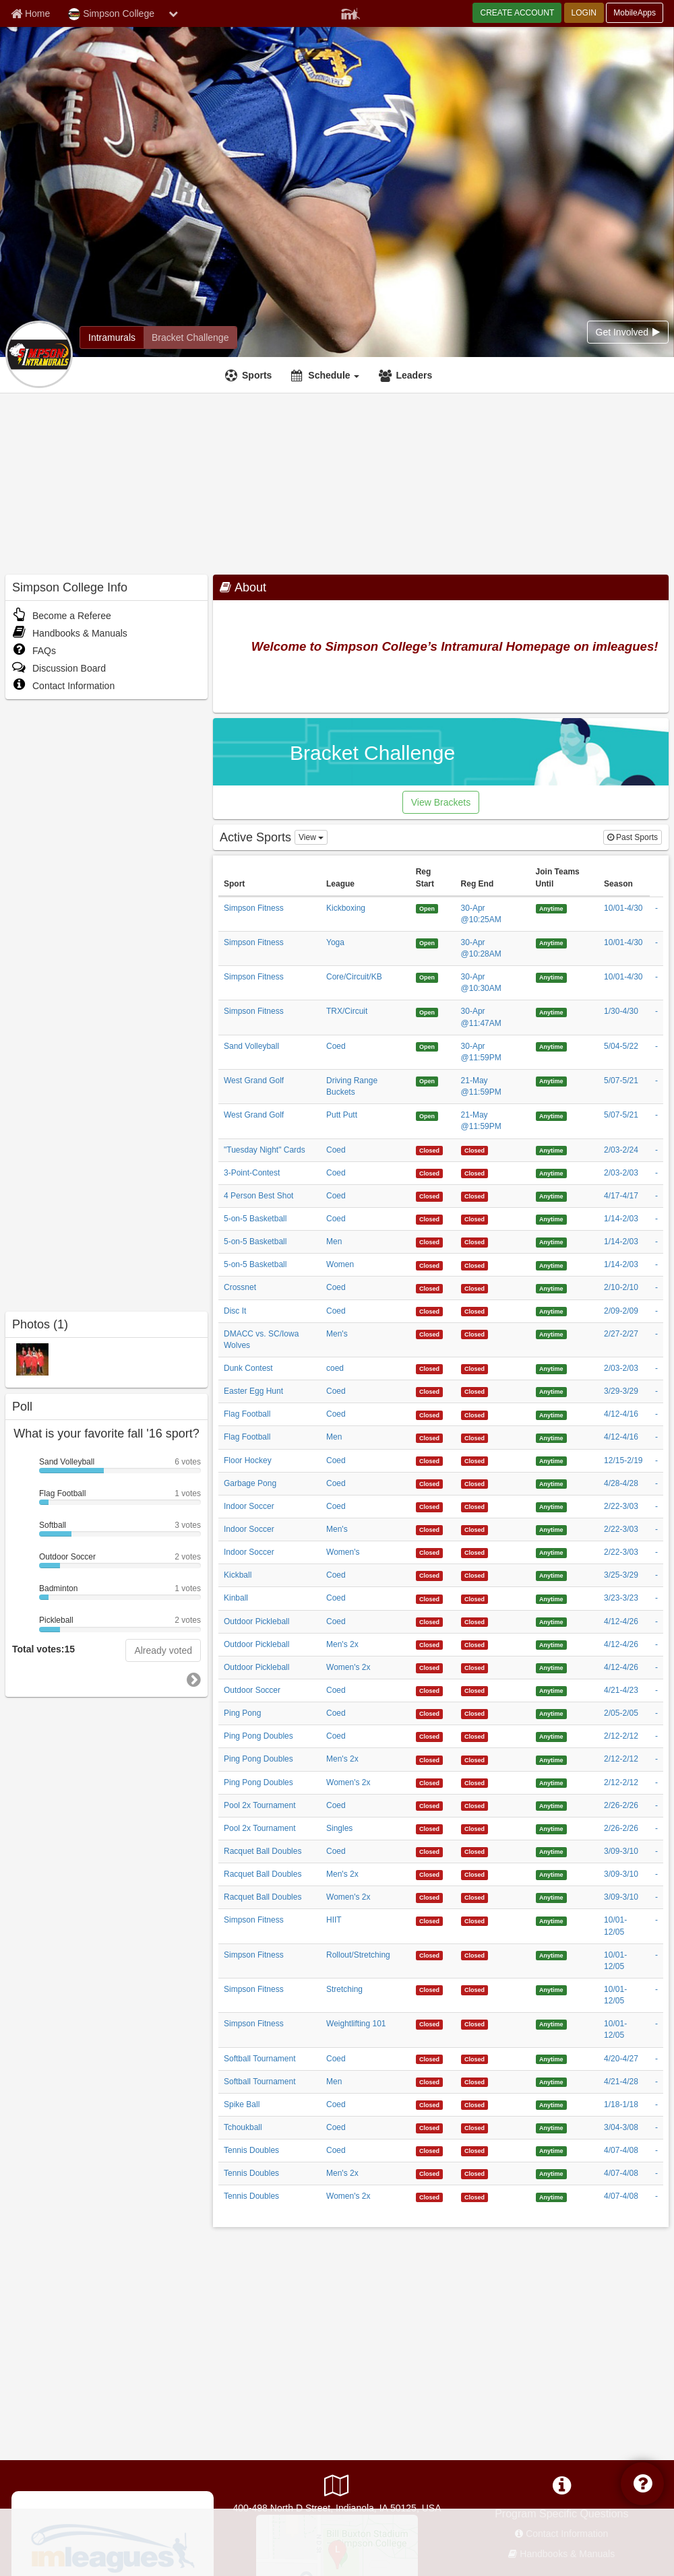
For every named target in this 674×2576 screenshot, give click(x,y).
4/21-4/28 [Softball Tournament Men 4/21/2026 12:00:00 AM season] (621, 2081)
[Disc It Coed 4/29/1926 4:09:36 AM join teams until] (551, 1311)
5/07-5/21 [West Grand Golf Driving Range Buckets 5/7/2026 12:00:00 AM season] (621, 1080)
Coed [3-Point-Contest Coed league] (336, 1173)
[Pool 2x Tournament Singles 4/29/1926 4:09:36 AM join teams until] (551, 1828)
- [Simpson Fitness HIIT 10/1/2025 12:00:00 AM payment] (656, 1920)
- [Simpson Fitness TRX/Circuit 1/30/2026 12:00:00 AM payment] (656, 1011)
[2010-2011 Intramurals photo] (32, 1358)
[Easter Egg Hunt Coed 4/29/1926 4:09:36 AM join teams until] (551, 1391)
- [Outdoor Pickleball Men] (656, 1644)
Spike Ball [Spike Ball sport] (241, 2104)
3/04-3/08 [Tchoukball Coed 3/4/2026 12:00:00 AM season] (621, 2127)
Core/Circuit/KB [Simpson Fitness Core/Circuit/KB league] (354, 976)
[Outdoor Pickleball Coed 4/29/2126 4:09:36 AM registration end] (475, 1621)
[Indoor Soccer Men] (429, 1529)
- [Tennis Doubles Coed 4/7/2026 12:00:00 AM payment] (656, 2150)
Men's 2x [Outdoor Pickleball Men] (342, 1644)
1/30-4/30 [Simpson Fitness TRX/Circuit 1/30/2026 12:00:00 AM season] (621, 1011)
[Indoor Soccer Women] (429, 1552)
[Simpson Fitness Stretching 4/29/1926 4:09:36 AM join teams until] (551, 1989)
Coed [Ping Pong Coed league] (336, 1713)
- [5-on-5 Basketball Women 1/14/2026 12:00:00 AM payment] (656, 1264)
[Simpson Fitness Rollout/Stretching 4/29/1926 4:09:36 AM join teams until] (551, 1955)
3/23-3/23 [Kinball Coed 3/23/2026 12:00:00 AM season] (621, 1598)
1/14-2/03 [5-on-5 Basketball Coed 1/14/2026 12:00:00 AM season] (621, 1218)
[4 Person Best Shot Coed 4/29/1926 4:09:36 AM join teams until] (551, 1195)
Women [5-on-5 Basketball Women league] (340, 1264)
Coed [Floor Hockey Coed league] (336, 1460)
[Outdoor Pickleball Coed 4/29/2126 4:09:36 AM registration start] (429, 1621)
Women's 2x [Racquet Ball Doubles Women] (348, 1897)
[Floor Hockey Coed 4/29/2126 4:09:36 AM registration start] (429, 1460)
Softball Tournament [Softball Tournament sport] (260, 2058)
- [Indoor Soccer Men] (656, 1529)
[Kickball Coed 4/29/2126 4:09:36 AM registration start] (429, 1575)
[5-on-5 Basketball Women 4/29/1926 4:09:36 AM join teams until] (551, 1264)
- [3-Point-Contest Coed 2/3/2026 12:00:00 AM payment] (656, 1173)
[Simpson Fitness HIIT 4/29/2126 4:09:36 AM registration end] (475, 1920)
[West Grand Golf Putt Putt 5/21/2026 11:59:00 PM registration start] (427, 1115)
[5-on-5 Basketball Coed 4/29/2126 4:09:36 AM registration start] (429, 1218)
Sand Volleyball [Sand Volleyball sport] (251, 1046)
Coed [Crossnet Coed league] (336, 1287)
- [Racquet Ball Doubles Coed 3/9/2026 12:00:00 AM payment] (656, 1851)
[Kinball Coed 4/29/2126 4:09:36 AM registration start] (429, 1598)
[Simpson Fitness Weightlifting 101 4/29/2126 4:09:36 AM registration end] (475, 2023)
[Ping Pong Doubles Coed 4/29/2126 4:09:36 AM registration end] (475, 1736)
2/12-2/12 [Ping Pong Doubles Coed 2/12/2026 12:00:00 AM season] (621, 1736)
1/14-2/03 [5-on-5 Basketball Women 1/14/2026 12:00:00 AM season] (621, 1264)
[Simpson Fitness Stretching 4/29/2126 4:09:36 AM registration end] (475, 1989)
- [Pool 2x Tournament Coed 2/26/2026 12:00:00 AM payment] (656, 1805)
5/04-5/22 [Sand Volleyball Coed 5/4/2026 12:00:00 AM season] (621, 1046)
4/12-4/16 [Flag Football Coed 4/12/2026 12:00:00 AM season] (621, 1414)
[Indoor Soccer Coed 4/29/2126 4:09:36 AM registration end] (475, 1506)
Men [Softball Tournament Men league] (334, 2081)
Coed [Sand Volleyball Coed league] (336, 1046)
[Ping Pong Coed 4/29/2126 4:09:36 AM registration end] (475, 1713)
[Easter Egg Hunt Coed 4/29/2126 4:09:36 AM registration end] (475, 1391)
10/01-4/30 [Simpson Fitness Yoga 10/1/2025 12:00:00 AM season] (623, 942)
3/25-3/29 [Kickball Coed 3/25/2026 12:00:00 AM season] (621, 1575)
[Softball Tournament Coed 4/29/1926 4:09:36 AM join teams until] (551, 2058)
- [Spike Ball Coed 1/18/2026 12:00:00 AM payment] (656, 2104)
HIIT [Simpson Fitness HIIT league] (334, 1920)
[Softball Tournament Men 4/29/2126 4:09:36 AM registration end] (475, 2081)
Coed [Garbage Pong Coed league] (336, 1483)
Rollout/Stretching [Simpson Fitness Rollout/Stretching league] (358, 1955)
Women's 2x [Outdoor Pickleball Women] (348, 1667)
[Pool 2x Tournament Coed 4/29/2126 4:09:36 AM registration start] (429, 1805)
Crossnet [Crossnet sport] (240, 1287)
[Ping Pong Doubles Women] (429, 1782)
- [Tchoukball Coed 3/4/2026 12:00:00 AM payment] (656, 2127)
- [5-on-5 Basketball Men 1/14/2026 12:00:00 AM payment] (656, 1241)
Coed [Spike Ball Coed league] (336, 2104)
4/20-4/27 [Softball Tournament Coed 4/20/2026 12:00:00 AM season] (621, 2058)
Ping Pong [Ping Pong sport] (242, 1713)
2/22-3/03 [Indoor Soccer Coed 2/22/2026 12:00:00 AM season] (621, 1506)
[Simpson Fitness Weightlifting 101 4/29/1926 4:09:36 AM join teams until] (551, 2023)
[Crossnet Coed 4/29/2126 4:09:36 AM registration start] (429, 1287)
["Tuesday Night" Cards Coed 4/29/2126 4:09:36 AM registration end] (475, 1150)
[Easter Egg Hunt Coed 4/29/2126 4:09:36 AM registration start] (429, 1391)
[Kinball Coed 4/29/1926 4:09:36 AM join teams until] (551, 1598)
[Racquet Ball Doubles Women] (429, 1897)
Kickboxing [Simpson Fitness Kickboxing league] (345, 908)
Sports (257, 375)
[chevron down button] (173, 13)
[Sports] (250, 375)
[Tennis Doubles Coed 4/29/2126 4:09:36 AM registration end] (475, 2150)
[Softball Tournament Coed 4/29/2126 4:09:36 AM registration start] (429, 2058)
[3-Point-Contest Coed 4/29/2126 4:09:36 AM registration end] (475, 1173)
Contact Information (63, 685)
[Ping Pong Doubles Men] (429, 1759)
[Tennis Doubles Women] (429, 2196)
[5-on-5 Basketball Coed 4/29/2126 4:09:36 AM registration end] (475, 1218)
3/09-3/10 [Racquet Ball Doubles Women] (621, 1897)
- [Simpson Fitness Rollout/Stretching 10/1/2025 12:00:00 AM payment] (656, 1955)
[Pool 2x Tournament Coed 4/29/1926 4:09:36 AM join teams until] (551, 1805)
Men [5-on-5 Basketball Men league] (334, 1241)
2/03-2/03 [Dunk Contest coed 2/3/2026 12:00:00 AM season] (621, 1368)
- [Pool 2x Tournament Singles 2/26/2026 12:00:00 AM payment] (656, 1828)
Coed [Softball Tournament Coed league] (336, 2058)
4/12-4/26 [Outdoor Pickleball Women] (621, 1667)
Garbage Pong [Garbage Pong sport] (250, 1483)
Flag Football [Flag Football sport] (247, 1414)
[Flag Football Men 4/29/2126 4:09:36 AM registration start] (429, 1437)
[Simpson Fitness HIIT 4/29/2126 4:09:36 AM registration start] (429, 1920)
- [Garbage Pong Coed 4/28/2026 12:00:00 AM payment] (656, 1483)
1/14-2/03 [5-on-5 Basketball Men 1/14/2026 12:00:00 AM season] (621, 1241)
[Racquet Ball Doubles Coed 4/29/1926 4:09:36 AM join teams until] (551, 1851)
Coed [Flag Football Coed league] (336, 1414)
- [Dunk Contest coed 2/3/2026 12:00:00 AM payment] (656, 1368)
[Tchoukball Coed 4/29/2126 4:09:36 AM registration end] (475, 2127)
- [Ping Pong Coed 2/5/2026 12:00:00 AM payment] (656, 1713)
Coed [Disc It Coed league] (336, 1311)
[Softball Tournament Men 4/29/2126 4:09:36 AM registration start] (429, 2081)
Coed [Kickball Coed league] (336, 1575)
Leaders (414, 375)
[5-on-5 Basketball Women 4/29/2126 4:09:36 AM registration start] (429, 1264)
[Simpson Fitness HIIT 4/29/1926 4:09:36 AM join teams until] (551, 1920)
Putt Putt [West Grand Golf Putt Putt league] (341, 1115)
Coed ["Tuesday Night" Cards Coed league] (336, 1150)
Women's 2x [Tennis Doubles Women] (348, 2196)
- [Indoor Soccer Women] (656, 1552)
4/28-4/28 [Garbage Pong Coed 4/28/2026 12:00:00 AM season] (621, 1483)
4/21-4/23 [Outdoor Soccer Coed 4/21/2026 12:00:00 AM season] (621, 1690)
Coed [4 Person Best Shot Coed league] (336, 1195)
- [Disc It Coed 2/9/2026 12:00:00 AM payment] (656, 1311)
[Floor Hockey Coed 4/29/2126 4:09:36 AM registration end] (475, 1460)
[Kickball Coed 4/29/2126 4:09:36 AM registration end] (475, 1575)
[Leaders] (407, 375)
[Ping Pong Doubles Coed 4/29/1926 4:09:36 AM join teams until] (551, 1736)
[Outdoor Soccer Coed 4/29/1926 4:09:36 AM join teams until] (551, 1690)
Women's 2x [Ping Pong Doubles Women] (348, 1782)
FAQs (34, 650)
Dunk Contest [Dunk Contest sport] (248, 1368)
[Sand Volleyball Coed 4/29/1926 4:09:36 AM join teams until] (551, 1046)
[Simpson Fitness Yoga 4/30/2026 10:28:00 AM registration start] (427, 942)
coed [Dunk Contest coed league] (335, 1368)
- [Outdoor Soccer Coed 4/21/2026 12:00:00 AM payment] (656, 1690)
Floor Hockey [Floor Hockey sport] (248, 1460)
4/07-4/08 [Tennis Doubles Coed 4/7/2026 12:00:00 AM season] (621, 2150)
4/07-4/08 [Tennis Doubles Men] (621, 2173)
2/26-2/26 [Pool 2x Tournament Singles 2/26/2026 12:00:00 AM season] (621, 1828)
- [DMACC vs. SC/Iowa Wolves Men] (656, 1334)
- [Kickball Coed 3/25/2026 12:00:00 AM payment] (656, 1575)
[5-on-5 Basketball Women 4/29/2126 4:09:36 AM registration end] (475, 1264)
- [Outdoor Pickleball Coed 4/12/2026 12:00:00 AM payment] (656, 1621)
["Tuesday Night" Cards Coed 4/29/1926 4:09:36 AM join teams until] (551, 1150)
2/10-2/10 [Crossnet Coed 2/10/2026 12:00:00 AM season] (621, 1287)
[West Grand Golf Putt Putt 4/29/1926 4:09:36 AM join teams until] (551, 1115)
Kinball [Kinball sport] (236, 1598)
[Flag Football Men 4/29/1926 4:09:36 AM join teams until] (551, 1437)
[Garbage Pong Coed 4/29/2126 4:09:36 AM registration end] (475, 1483)
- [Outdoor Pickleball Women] (656, 1667)
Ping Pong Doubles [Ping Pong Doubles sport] (258, 1736)
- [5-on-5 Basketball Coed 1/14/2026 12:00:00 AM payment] (656, 1218)
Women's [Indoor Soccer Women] (342, 1552)
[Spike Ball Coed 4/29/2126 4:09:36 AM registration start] (429, 2104)
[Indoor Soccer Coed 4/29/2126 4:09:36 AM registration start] (429, 1506)
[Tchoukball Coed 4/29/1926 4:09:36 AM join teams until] (551, 2127)
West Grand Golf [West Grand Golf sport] (254, 1080)
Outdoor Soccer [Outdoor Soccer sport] (252, 1690)
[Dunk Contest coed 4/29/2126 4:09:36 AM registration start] (429, 1368)
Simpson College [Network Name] (111, 14)
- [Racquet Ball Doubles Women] (656, 1897)
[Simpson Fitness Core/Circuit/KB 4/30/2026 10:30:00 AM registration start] (427, 976)
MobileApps (634, 13)
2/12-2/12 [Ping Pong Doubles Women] (621, 1782)
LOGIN (584, 13)
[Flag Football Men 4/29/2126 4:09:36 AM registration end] (475, 1437)
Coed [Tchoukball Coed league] (336, 2127)
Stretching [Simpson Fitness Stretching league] (344, 1989)
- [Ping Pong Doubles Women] (656, 1782)
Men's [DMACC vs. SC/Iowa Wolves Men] (337, 1334)
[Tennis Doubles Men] (429, 2173)
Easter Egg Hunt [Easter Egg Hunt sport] (253, 1391)
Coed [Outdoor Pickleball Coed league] (336, 1621)
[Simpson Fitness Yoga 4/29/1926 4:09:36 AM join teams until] (551, 942)
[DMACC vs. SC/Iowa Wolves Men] (429, 1334)
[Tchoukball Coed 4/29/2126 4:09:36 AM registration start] (429, 2127)
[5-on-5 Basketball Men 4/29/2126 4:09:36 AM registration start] (429, 1241)
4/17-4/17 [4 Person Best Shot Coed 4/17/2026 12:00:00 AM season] (621, 1195)
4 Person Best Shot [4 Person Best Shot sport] (258, 1195)
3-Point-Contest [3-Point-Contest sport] (252, 1173)
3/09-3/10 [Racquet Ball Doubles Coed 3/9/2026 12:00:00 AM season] (621, 1851)
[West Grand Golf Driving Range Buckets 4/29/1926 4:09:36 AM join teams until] (551, 1080)
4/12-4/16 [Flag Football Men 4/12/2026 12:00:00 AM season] (621, 1437)
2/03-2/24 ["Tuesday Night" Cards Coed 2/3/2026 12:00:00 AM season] (621, 1150)
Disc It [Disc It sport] (235, 1311)
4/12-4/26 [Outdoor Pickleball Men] (621, 1644)
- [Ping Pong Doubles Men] (656, 1759)
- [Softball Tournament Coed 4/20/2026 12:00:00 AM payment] (656, 2058)
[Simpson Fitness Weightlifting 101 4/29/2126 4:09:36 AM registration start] (429, 2023)
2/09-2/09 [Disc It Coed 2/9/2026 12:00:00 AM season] (621, 1311)
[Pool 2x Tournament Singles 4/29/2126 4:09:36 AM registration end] (475, 1828)
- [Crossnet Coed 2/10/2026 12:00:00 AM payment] (656, 1287)
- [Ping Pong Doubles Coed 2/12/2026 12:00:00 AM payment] (656, 1736)
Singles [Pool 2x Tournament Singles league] (339, 1828)
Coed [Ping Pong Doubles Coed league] (336, 1736)
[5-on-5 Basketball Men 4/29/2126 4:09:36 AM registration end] (475, 1241)
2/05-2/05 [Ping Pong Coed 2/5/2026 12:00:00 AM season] (621, 1713)
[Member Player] (350, 12)
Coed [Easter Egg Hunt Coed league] (336, 1391)
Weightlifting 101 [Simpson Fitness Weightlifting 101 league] (356, 2023)
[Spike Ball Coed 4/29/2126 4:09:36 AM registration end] (475, 2104)
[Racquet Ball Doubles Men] (429, 1874)
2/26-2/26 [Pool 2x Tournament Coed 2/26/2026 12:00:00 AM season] (621, 1805)
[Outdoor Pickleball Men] (429, 1644)
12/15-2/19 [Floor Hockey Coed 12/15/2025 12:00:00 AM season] (623, 1460)
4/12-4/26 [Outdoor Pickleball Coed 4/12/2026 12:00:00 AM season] (621, 1621)
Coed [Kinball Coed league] (336, 1598)
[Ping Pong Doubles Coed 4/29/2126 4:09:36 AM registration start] (429, 1736)
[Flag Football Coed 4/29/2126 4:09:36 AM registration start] (429, 1414)
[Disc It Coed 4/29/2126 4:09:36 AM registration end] (475, 1311)
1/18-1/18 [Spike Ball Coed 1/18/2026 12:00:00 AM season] (621, 2104)
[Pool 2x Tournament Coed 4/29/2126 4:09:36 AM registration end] (475, 1805)
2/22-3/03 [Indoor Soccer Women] (621, 1552)
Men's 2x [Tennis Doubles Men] (342, 2173)
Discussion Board (59, 668)
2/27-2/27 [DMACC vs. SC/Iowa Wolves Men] (621, 1334)
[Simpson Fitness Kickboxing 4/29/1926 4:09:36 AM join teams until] (551, 908)
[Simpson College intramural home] (112, 337)
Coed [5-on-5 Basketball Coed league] (336, 1218)
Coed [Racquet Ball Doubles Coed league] (336, 1851)
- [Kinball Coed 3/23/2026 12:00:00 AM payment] (656, 1598)
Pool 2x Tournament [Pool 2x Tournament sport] (260, 1805)
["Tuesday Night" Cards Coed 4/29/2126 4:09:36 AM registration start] (429, 1150)
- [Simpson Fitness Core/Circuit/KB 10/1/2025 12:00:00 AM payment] (656, 976)
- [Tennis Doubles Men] (656, 2173)
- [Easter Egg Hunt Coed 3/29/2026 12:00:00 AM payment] (656, 1391)
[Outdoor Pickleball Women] (429, 1667)
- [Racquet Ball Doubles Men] (656, 1874)
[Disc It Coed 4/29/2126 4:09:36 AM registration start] (429, 1311)
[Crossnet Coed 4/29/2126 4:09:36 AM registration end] (475, 1287)
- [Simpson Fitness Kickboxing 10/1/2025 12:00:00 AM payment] (656, 908)
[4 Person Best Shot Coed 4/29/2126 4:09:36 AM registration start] (429, 1195)
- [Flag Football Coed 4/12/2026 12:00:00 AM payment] (656, 1414)
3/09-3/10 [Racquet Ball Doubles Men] (621, 1874)
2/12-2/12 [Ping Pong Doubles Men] (621, 1759)
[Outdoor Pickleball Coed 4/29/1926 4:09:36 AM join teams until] (551, 1621)
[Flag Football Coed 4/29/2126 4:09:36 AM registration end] (475, 1414)
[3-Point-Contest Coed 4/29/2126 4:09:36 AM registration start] (429, 1173)
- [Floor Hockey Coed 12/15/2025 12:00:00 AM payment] (656, 1460)
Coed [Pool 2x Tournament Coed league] (336, 1805)
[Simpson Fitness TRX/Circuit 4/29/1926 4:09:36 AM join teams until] (551, 1011)
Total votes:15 (43, 1649)
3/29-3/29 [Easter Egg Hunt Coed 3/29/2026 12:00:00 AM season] (621, 1391)
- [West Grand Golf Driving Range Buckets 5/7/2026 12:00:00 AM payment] (656, 1080)
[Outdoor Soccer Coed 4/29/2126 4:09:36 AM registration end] (475, 1690)
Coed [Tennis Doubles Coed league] (336, 2150)
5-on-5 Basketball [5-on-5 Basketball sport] (255, 1218)
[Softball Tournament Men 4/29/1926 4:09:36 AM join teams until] (551, 2081)
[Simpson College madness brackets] (190, 337)
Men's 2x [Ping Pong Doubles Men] (342, 1759)
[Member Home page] (30, 13)
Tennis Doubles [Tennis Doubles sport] (251, 2150)
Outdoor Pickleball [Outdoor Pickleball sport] (256, 1621)
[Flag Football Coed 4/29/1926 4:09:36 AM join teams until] (551, 1414)
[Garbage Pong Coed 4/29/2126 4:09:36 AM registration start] (429, 1483)
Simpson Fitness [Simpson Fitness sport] (254, 908)
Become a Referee (61, 615)
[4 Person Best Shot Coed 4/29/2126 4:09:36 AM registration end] (475, 1195)
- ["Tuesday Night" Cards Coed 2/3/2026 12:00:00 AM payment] (656, 1150)
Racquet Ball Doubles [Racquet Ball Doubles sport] (262, 1851)
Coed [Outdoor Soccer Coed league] (336, 1690)
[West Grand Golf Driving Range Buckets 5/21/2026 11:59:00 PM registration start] (427, 1080)
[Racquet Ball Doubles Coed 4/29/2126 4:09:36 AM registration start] (429, 1851)
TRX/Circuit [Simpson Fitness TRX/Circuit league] (346, 1011)
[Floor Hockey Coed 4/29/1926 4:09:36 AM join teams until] (551, 1460)
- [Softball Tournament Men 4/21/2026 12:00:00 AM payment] (656, 2081)
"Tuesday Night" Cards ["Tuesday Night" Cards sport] (264, 1150)
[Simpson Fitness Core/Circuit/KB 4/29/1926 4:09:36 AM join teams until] (551, 976)
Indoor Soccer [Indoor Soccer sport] (249, 1506)
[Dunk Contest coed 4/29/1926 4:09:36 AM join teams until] (551, 1368)
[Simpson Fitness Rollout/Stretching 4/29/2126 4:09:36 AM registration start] (429, 1955)
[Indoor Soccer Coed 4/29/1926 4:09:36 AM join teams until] (551, 1506)
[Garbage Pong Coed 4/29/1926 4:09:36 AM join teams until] (551, 1483)
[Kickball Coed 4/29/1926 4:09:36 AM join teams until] (551, 1575)
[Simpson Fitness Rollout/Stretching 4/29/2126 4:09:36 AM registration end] (475, 1955)
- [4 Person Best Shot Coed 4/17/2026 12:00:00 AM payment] (656, 1195)
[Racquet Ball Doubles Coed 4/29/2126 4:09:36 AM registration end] (475, 1851)
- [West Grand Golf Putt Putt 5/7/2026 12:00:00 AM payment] (656, 1115)
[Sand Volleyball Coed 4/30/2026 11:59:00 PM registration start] (427, 1046)
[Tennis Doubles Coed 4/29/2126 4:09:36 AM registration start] (429, 2150)
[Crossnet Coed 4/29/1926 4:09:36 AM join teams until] (551, 1287)
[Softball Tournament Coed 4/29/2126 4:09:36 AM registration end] (475, 2058)
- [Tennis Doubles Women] (656, 2196)
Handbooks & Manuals (69, 633)
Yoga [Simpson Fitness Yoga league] (335, 942)
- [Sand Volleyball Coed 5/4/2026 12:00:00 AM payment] (656, 1046)
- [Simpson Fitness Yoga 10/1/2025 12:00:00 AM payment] (656, 942)
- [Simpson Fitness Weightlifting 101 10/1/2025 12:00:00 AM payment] (656, 2023)
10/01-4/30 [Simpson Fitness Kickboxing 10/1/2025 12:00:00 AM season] (623, 908)
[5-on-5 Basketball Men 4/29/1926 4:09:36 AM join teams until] (551, 1241)
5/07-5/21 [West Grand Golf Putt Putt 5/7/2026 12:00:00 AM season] (621, 1115)
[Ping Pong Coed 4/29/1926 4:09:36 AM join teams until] (551, 1713)
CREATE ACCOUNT (517, 13)
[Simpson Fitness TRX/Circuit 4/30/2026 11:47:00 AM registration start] (427, 1011)
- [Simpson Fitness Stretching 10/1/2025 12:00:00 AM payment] (656, 1989)
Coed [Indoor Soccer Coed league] (336, 1506)
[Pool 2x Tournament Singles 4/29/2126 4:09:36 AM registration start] (429, 1828)
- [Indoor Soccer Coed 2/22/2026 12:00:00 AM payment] (656, 1506)
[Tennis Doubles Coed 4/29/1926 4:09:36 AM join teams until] (551, 2150)
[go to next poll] (194, 1680)
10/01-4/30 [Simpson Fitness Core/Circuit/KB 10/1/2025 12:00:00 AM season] (623, 976)
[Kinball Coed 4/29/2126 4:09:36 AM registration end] (475, 1598)
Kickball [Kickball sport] (237, 1575)
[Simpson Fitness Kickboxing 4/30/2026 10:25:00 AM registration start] (427, 908)
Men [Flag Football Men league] (334, 1437)
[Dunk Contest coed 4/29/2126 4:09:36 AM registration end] (475, 1368)
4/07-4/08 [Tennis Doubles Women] (621, 2196)
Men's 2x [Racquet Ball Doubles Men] (342, 1874)
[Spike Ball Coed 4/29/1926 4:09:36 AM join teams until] (551, 2104)
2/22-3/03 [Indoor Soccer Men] (621, 1529)
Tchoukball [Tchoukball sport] (243, 2127)
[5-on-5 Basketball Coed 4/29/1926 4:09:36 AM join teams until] (551, 1218)
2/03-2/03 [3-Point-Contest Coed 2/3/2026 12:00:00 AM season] (621, 1173)
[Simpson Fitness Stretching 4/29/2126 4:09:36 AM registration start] (429, 1989)
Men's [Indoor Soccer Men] (337, 1529)
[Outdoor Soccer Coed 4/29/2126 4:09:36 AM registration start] (429, 1690)
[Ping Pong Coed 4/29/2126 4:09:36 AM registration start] (429, 1713)
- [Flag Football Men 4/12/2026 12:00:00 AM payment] (656, 1437)
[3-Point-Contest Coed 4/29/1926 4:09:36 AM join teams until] (551, 1173)
